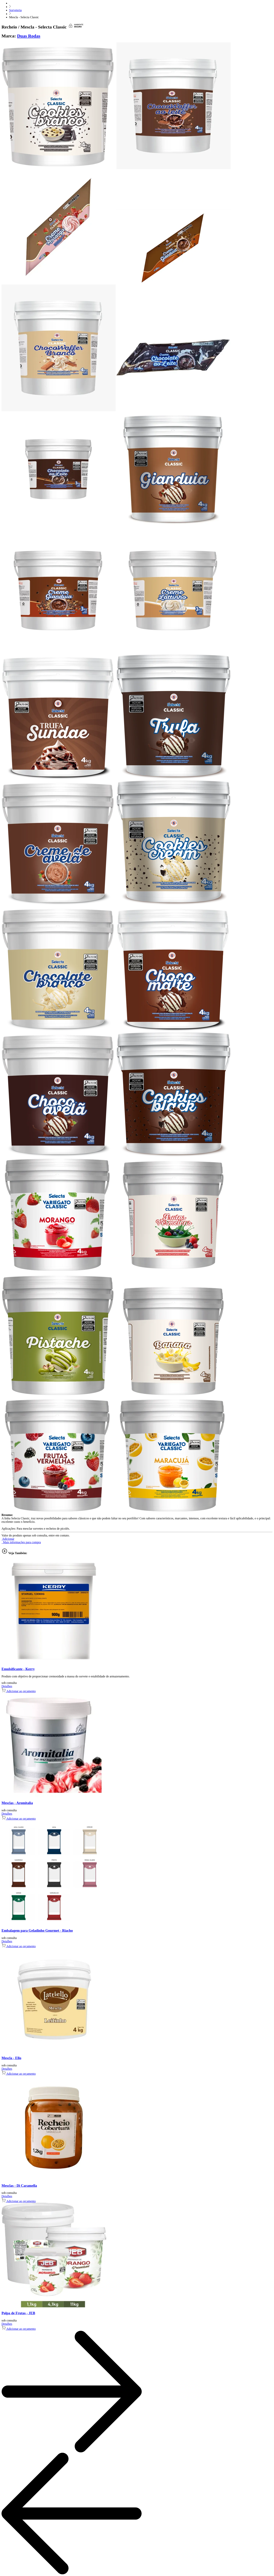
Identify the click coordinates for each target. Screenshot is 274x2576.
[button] (8, 1538)
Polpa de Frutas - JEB (18, 2313)
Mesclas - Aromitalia (17, 1803)
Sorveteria (15, 10)
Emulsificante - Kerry (18, 1669)
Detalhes (7, 1686)
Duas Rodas (28, 35)
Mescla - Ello (11, 2058)
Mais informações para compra (21, 1542)
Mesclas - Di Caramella (19, 2186)
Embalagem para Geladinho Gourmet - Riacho (37, 1930)
